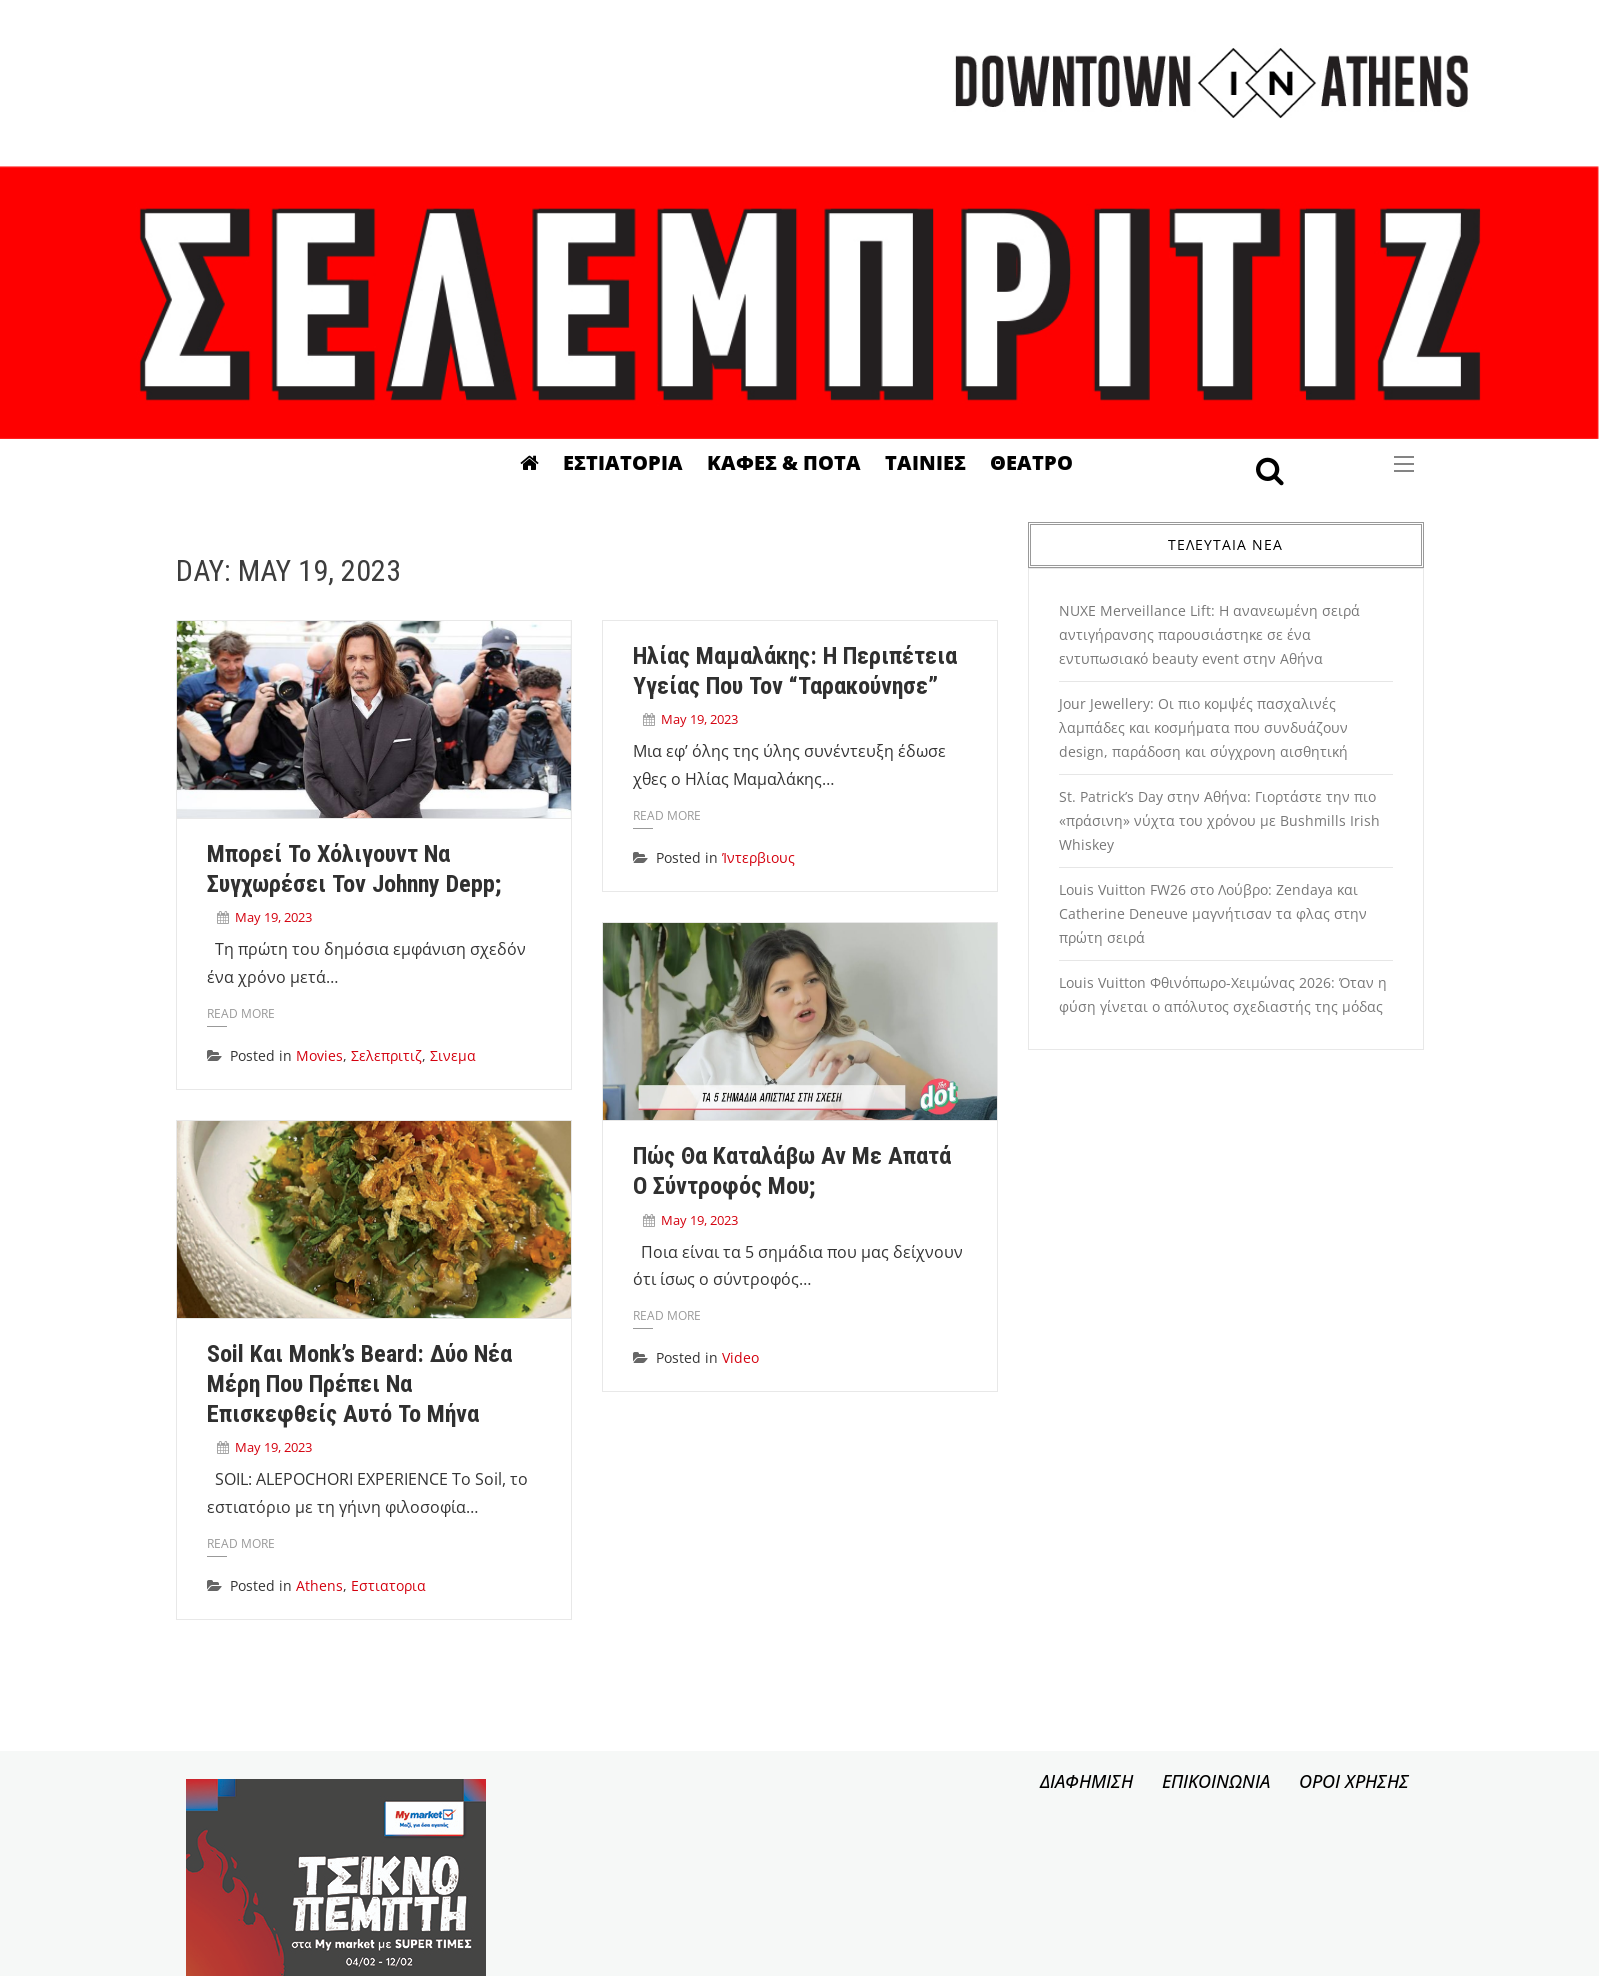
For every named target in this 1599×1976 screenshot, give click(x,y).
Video (732, 1365)
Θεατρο (1031, 462)
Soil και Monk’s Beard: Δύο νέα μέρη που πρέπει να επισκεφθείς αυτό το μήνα (359, 1380)
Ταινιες (925, 462)
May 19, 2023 (273, 917)
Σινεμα (453, 1055)
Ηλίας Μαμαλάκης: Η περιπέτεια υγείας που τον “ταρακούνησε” (787, 671)
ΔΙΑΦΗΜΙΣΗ (1086, 1781)
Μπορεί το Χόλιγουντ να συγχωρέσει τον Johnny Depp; (354, 869)
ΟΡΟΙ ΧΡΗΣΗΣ (1354, 1781)
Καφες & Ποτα (784, 462)
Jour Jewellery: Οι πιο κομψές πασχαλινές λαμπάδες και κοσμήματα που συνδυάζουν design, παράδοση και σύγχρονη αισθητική (1203, 727)
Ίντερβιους (750, 857)
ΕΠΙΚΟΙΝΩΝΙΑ (1216, 1781)
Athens (319, 1581)
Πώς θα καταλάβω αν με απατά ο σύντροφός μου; (784, 1178)
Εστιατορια (623, 462)
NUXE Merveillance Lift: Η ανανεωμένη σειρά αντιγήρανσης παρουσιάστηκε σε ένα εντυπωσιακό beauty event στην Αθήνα (1209, 634)
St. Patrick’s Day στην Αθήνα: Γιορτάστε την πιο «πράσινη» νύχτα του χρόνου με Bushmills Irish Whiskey (1219, 820)
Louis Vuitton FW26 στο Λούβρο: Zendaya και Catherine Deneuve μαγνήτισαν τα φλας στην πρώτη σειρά (1213, 913)
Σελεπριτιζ (386, 1055)
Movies (319, 1055)
